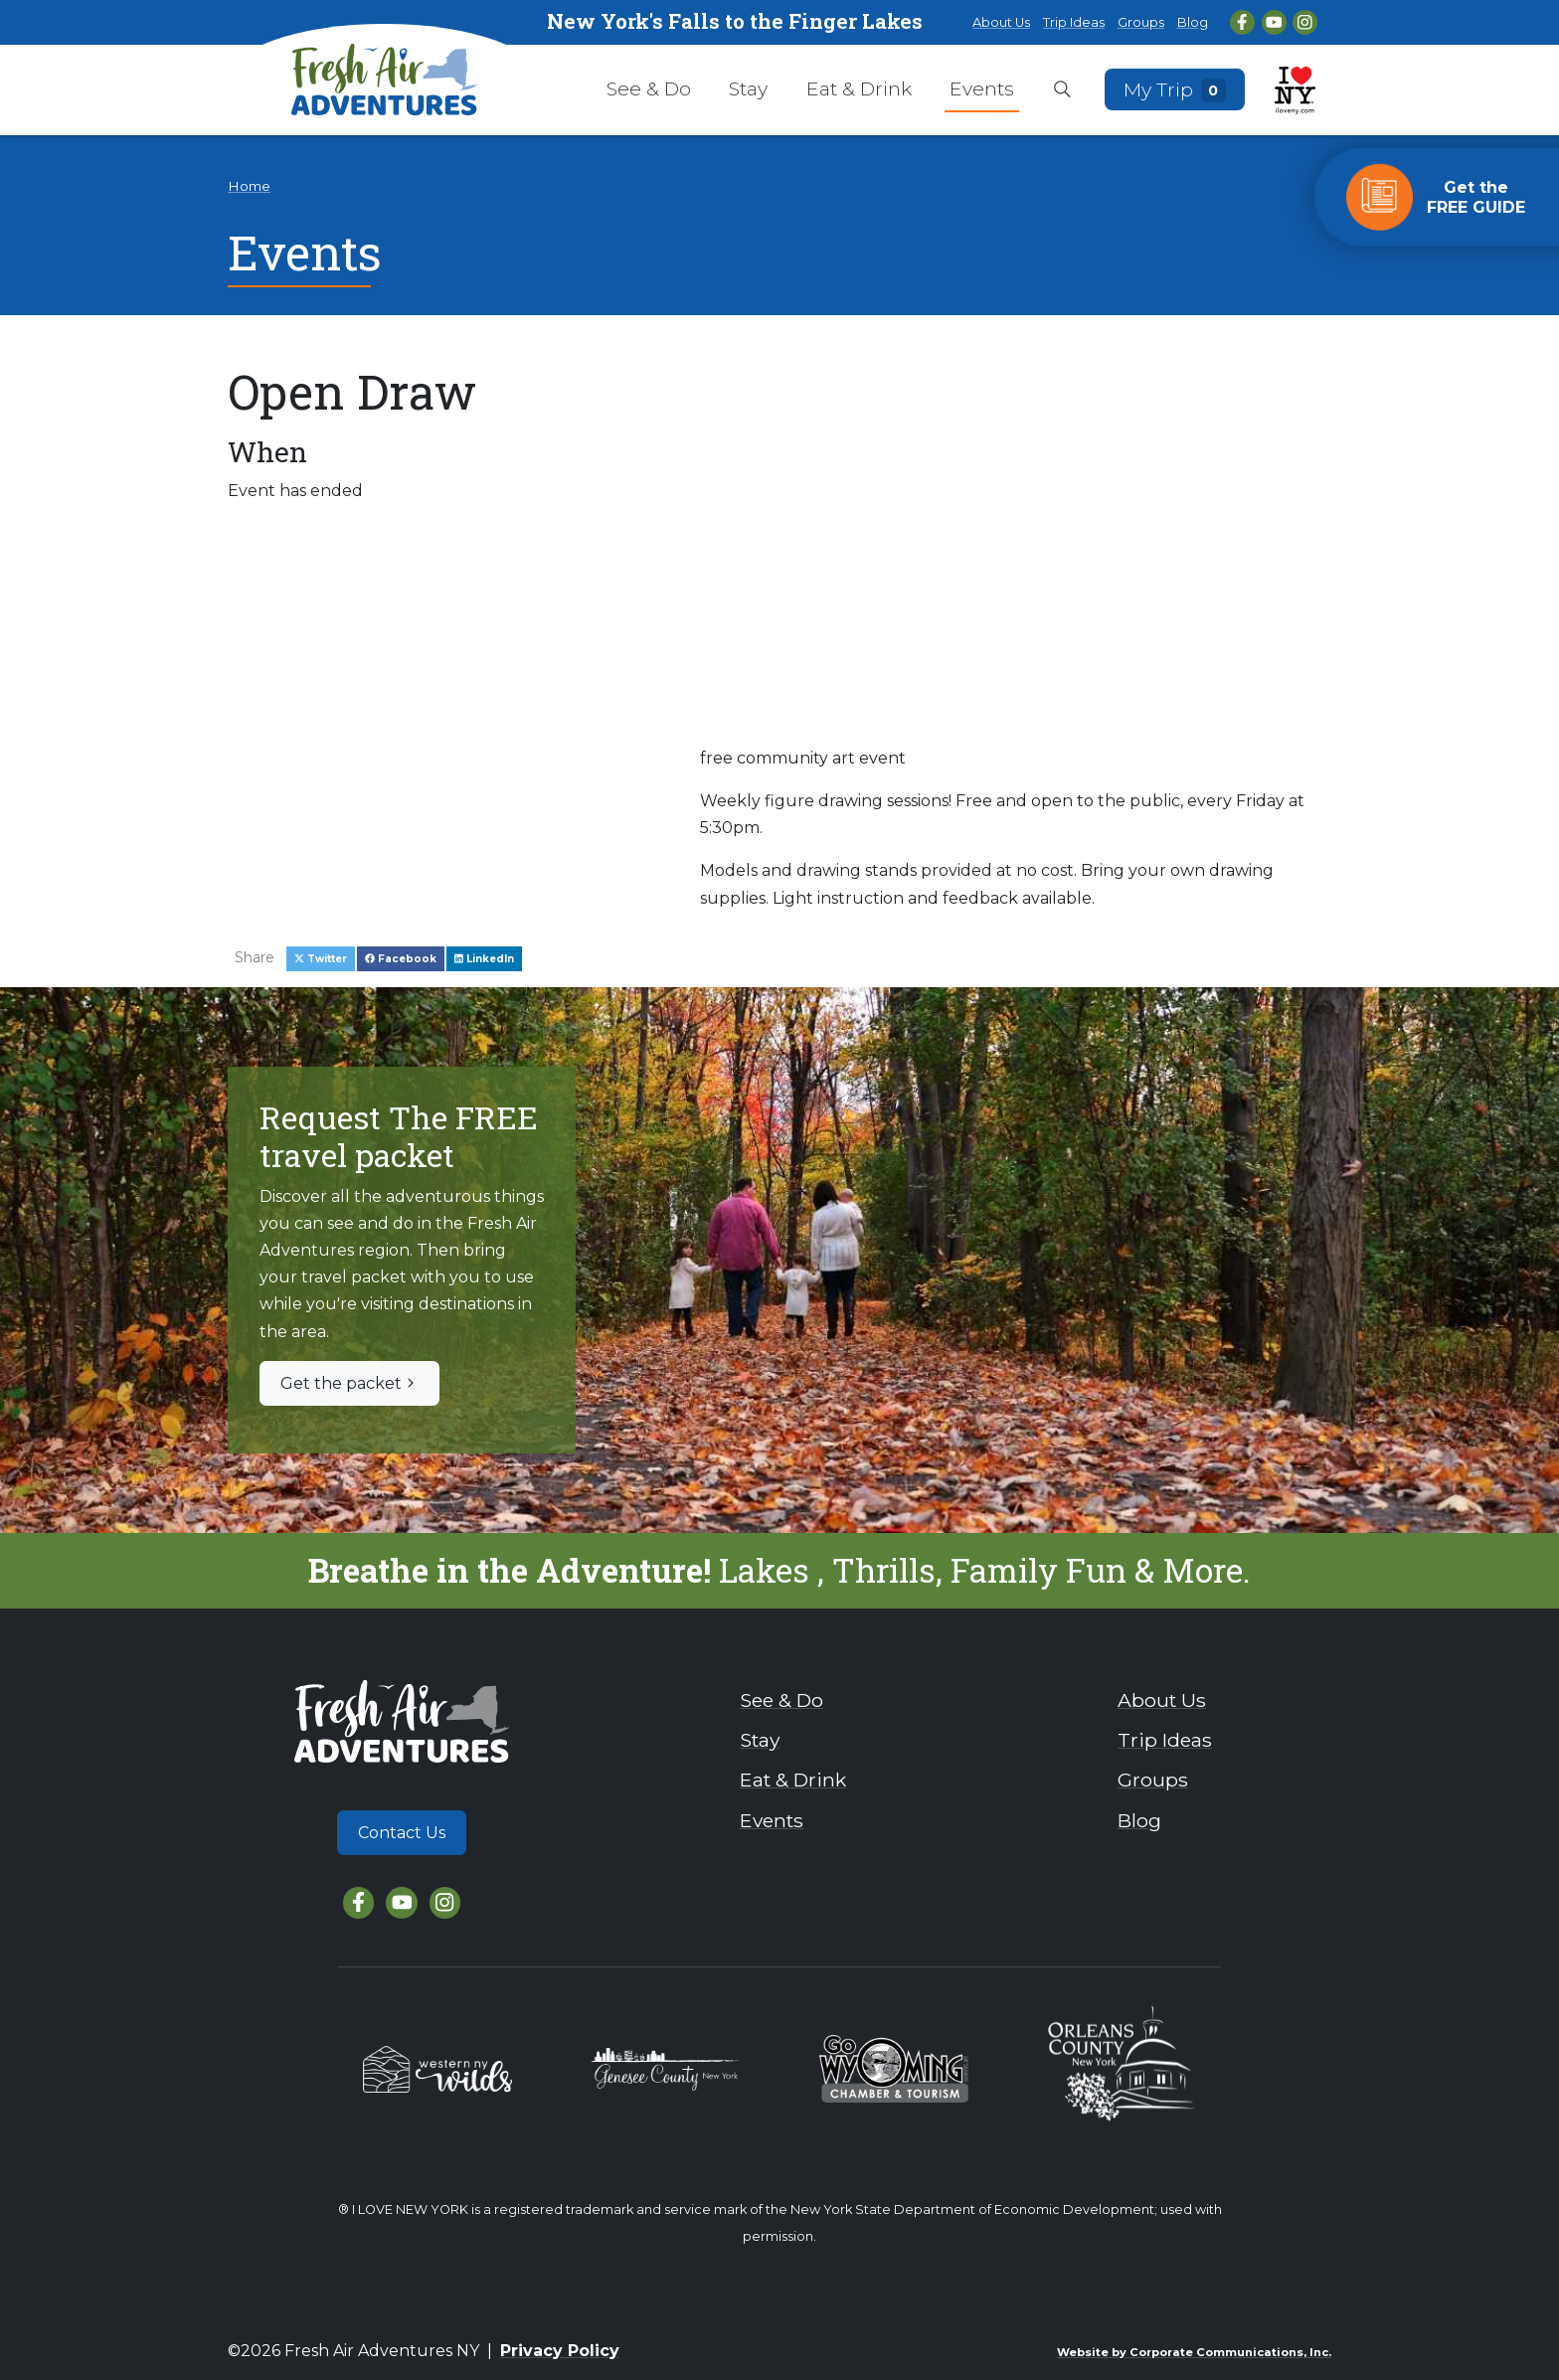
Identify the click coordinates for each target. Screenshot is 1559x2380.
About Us (1001, 22)
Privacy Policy (559, 2350)
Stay (748, 88)
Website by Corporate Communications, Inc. (1194, 2352)
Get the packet (349, 1383)
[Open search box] (1062, 90)
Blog (1192, 22)
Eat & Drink (859, 88)
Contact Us (401, 1832)
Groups (1141, 22)
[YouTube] (1274, 22)
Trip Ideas (1074, 22)
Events (982, 88)
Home (249, 186)
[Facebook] (1242, 22)
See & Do (648, 88)
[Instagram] (1305, 22)
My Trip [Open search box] (1175, 89)
